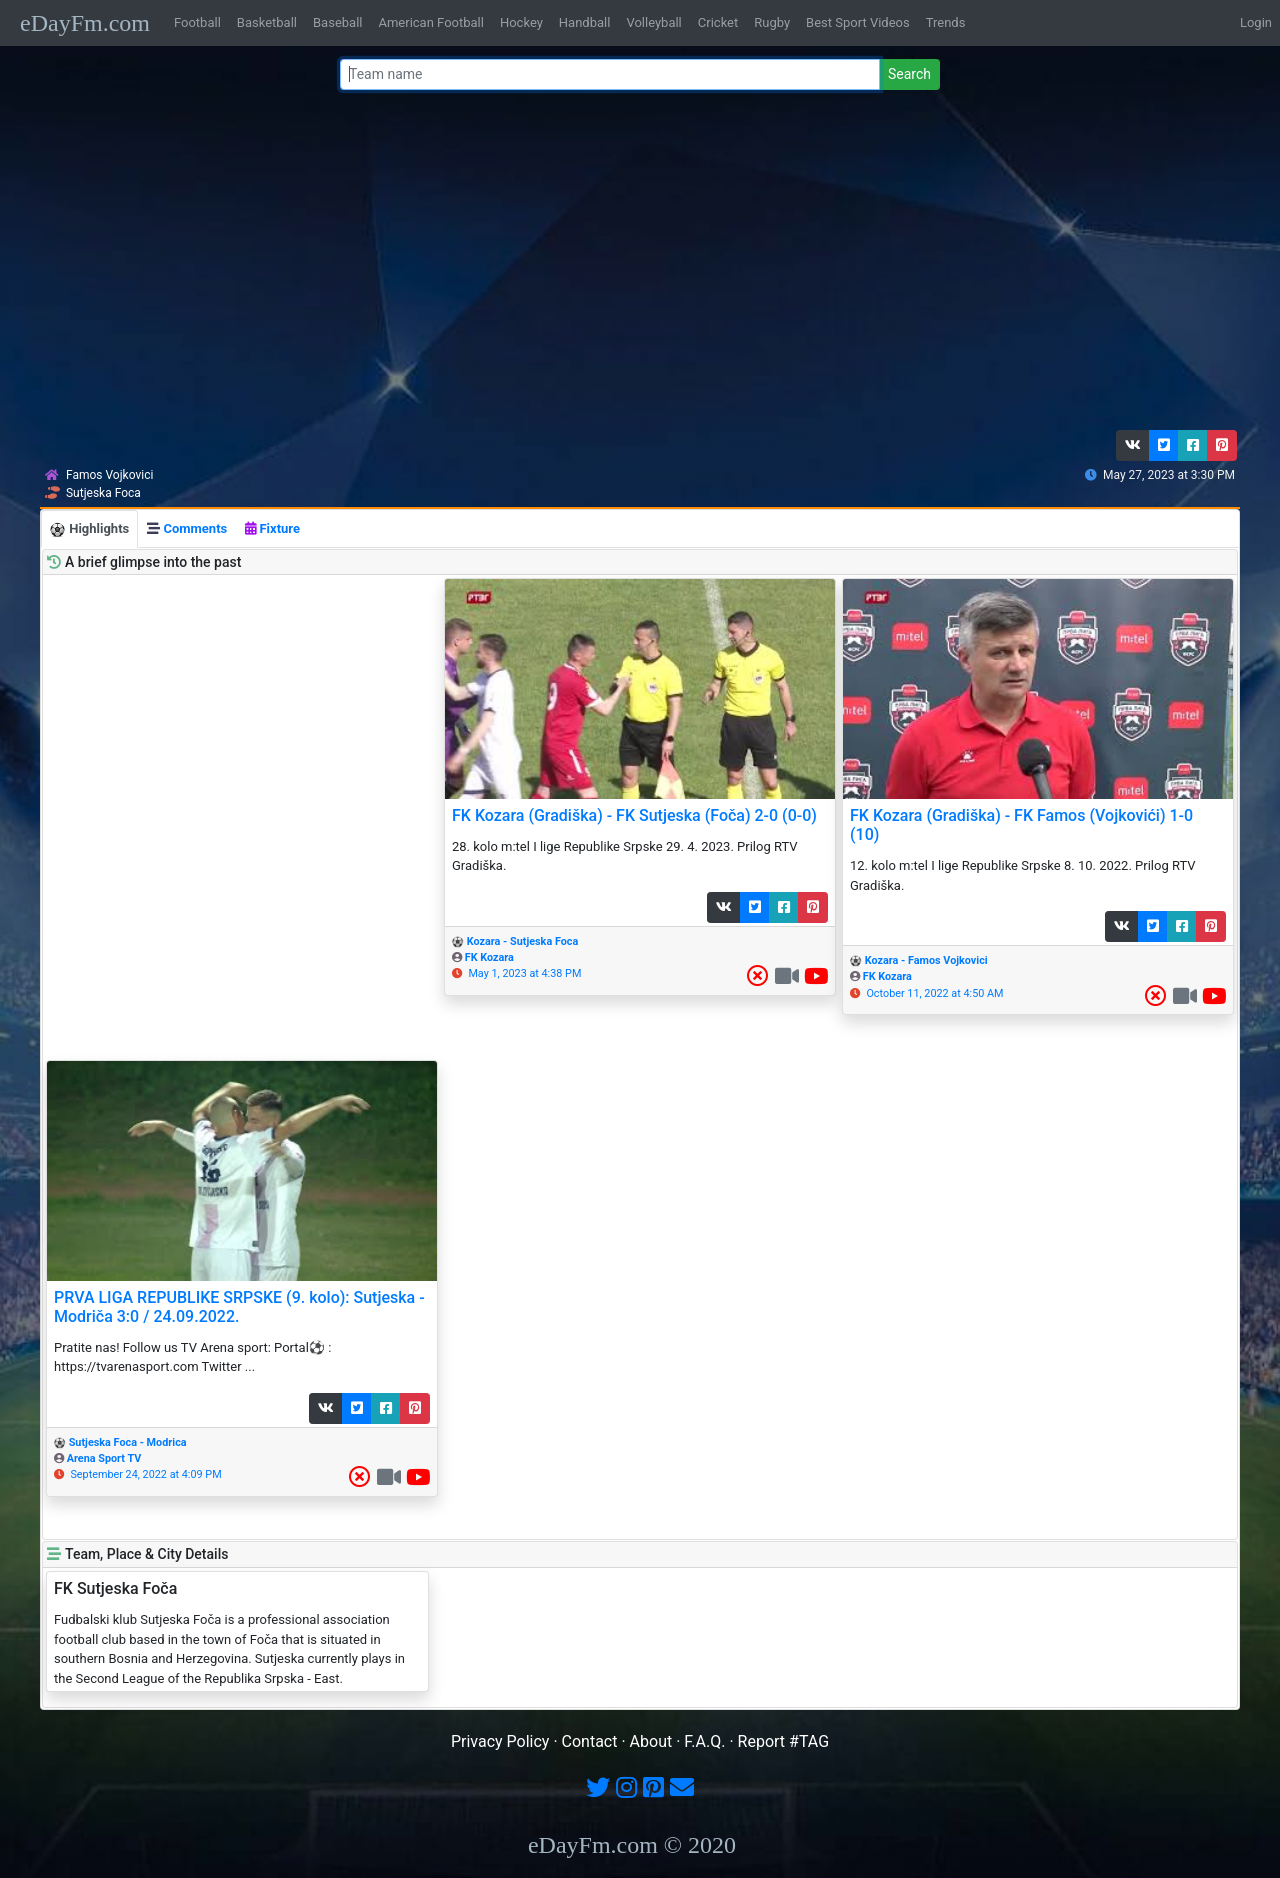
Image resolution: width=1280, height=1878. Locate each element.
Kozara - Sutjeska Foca (523, 941)
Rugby (772, 22)
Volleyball (653, 22)
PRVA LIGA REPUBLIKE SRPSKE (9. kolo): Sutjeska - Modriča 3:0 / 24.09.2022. (239, 1307)
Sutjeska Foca (103, 493)
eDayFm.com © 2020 (632, 1845)
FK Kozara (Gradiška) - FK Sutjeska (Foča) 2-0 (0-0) (634, 815)
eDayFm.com (85, 23)
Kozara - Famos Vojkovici (926, 960)
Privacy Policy (500, 1741)
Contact (590, 1741)
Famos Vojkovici (109, 475)
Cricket (718, 22)
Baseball (337, 22)
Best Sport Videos (858, 22)
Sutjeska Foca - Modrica (128, 1442)
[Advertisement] (634, 265)
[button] (1133, 445)
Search (909, 74)
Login (1256, 22)
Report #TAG (784, 1741)
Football (197, 22)
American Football (430, 22)
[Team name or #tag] (610, 74)
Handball (585, 22)
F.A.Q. (704, 1741)
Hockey (521, 22)
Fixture (272, 528)
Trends (946, 22)
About (651, 1741)
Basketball (267, 22)
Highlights (89, 529)
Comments (187, 528)
